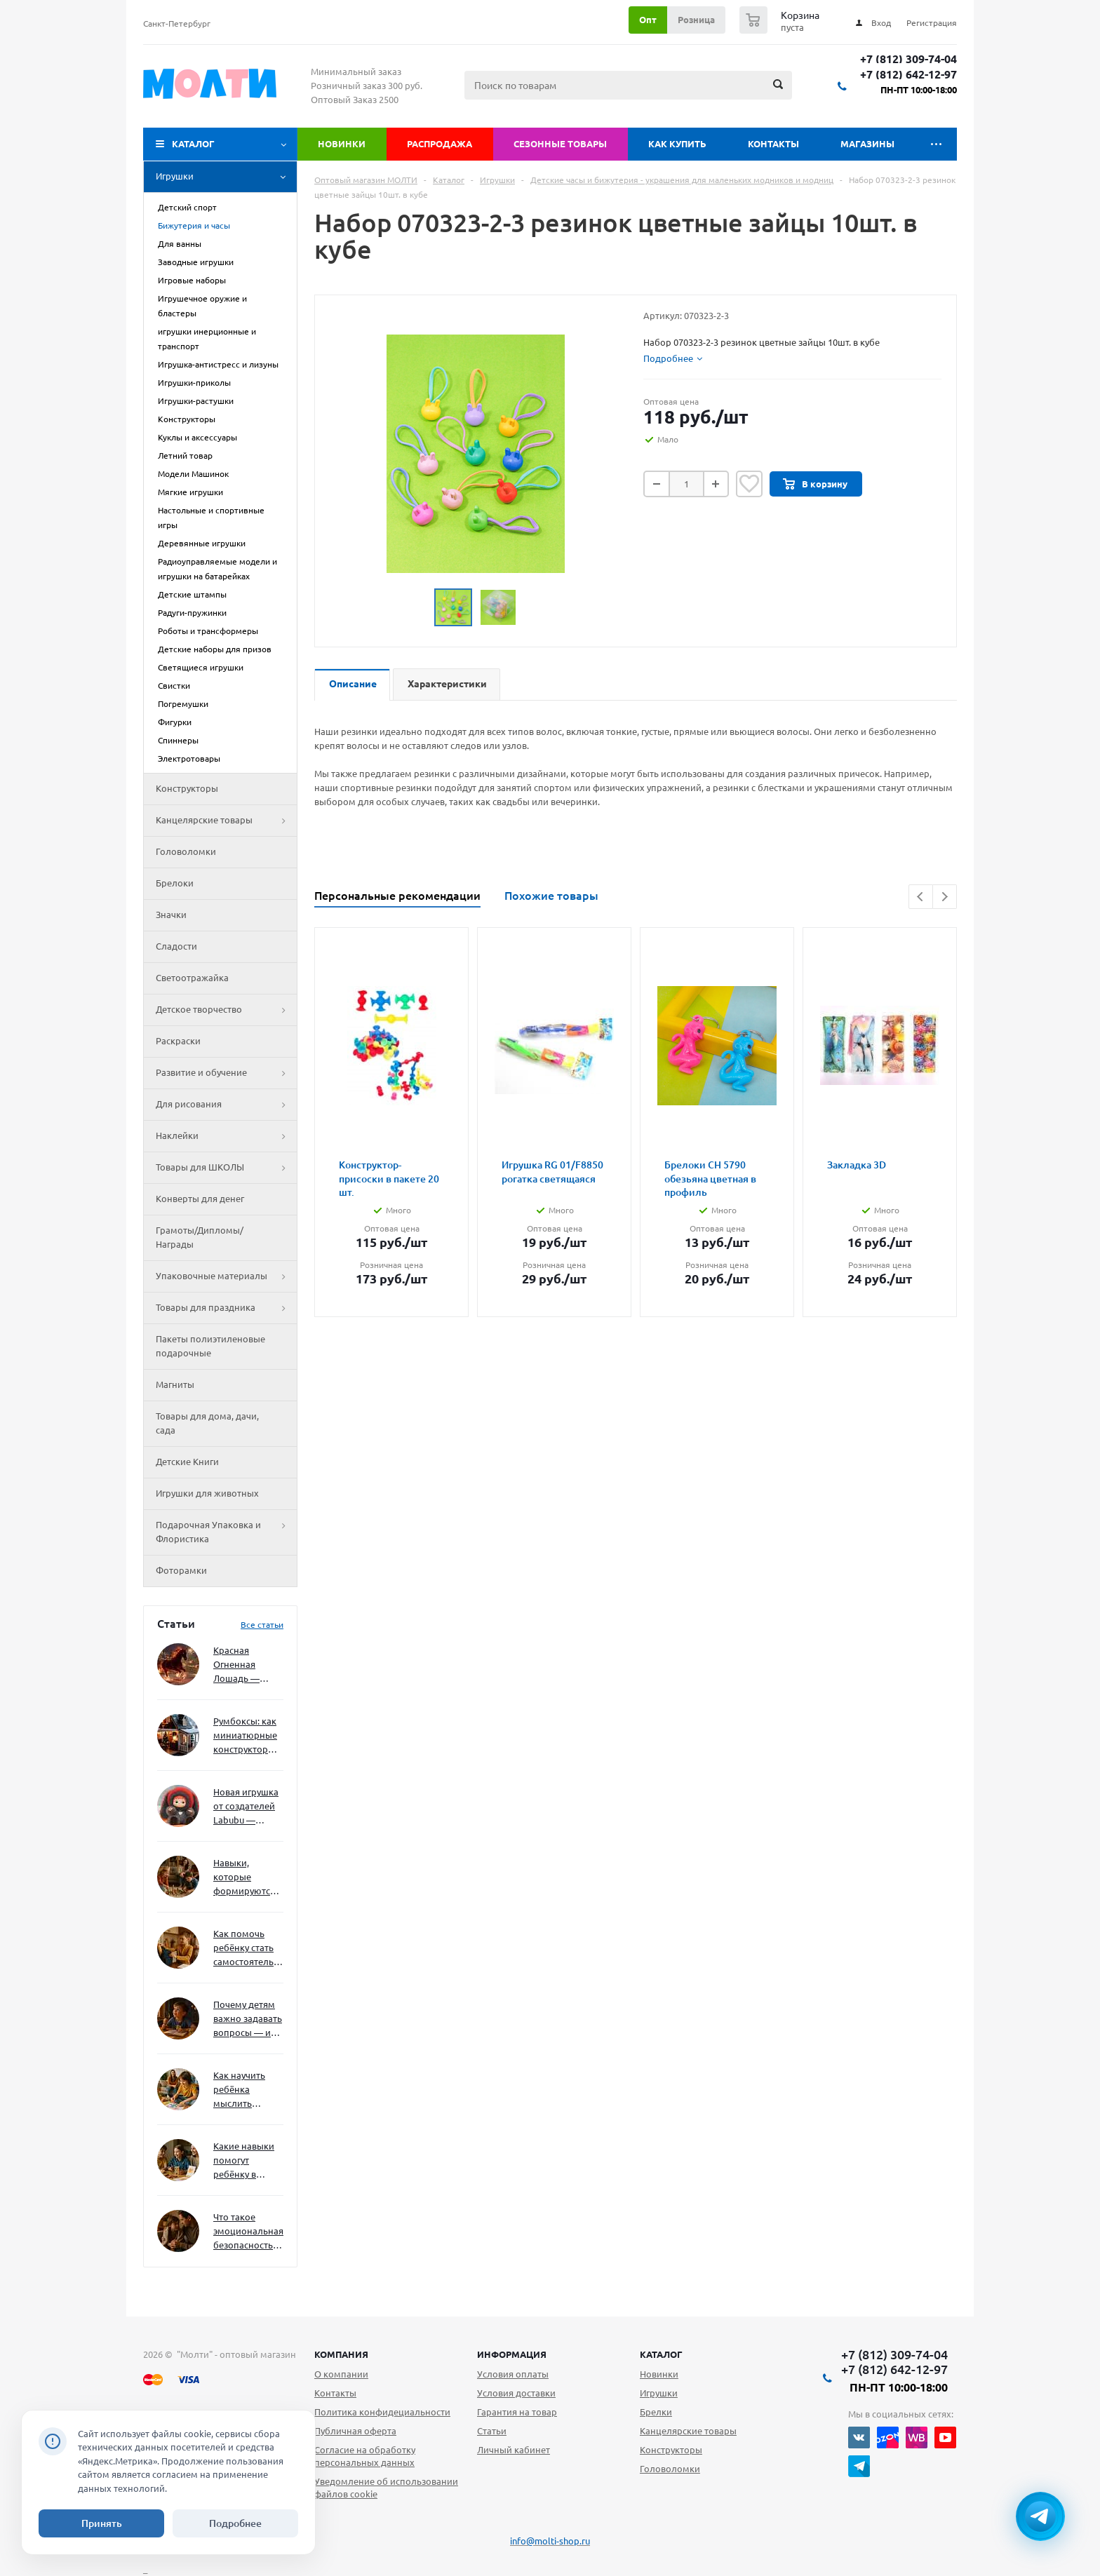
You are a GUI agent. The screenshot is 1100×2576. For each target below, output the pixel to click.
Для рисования (226, 1104)
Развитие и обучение (226, 1073)
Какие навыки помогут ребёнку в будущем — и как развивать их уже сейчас (243, 2161)
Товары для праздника (226, 1308)
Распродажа (439, 144)
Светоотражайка (192, 978)
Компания (341, 2354)
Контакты (773, 144)
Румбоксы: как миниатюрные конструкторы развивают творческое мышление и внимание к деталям (245, 1736)
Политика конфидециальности (382, 2412)
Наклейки (226, 1136)
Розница (696, 20)
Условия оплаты (513, 2374)
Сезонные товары (560, 144)
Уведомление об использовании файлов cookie (386, 2487)
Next (944, 896)
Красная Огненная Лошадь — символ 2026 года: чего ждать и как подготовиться (245, 1665)
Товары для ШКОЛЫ (226, 1167)
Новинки (341, 144)
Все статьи (262, 1624)
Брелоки (175, 883)
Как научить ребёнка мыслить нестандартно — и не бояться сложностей (246, 2090)
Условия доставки (516, 2393)
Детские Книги (187, 1461)
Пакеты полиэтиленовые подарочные (210, 1346)
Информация (511, 2354)
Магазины (867, 144)
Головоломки (186, 851)
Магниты (175, 1384)
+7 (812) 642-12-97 (908, 75)
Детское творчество (226, 1009)
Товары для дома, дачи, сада (207, 1423)
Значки (171, 914)
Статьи (492, 2431)
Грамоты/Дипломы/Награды (199, 1237)
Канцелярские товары (226, 820)
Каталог (193, 144)
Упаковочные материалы (226, 1276)
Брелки (656, 2412)
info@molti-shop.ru (550, 2541)
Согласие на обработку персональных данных (364, 2456)
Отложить (749, 484)
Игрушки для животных (207, 1493)
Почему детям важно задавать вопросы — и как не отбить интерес (247, 2019)
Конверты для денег (200, 1198)
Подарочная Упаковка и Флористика (226, 1532)
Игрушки (226, 176)
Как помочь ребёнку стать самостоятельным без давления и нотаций (248, 1949)
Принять (101, 2523)
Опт (648, 20)
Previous (920, 896)
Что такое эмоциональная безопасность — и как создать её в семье (248, 2232)
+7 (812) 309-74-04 (908, 59)
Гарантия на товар (517, 2412)
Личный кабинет (513, 2450)
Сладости (176, 946)
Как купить (677, 144)
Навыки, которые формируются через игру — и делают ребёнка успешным (245, 1878)
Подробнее (235, 2523)
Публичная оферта (355, 2431)
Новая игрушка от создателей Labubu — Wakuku (246, 1807)
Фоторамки (181, 1570)
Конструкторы (187, 788)
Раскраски (178, 1041)
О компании (341, 2374)
